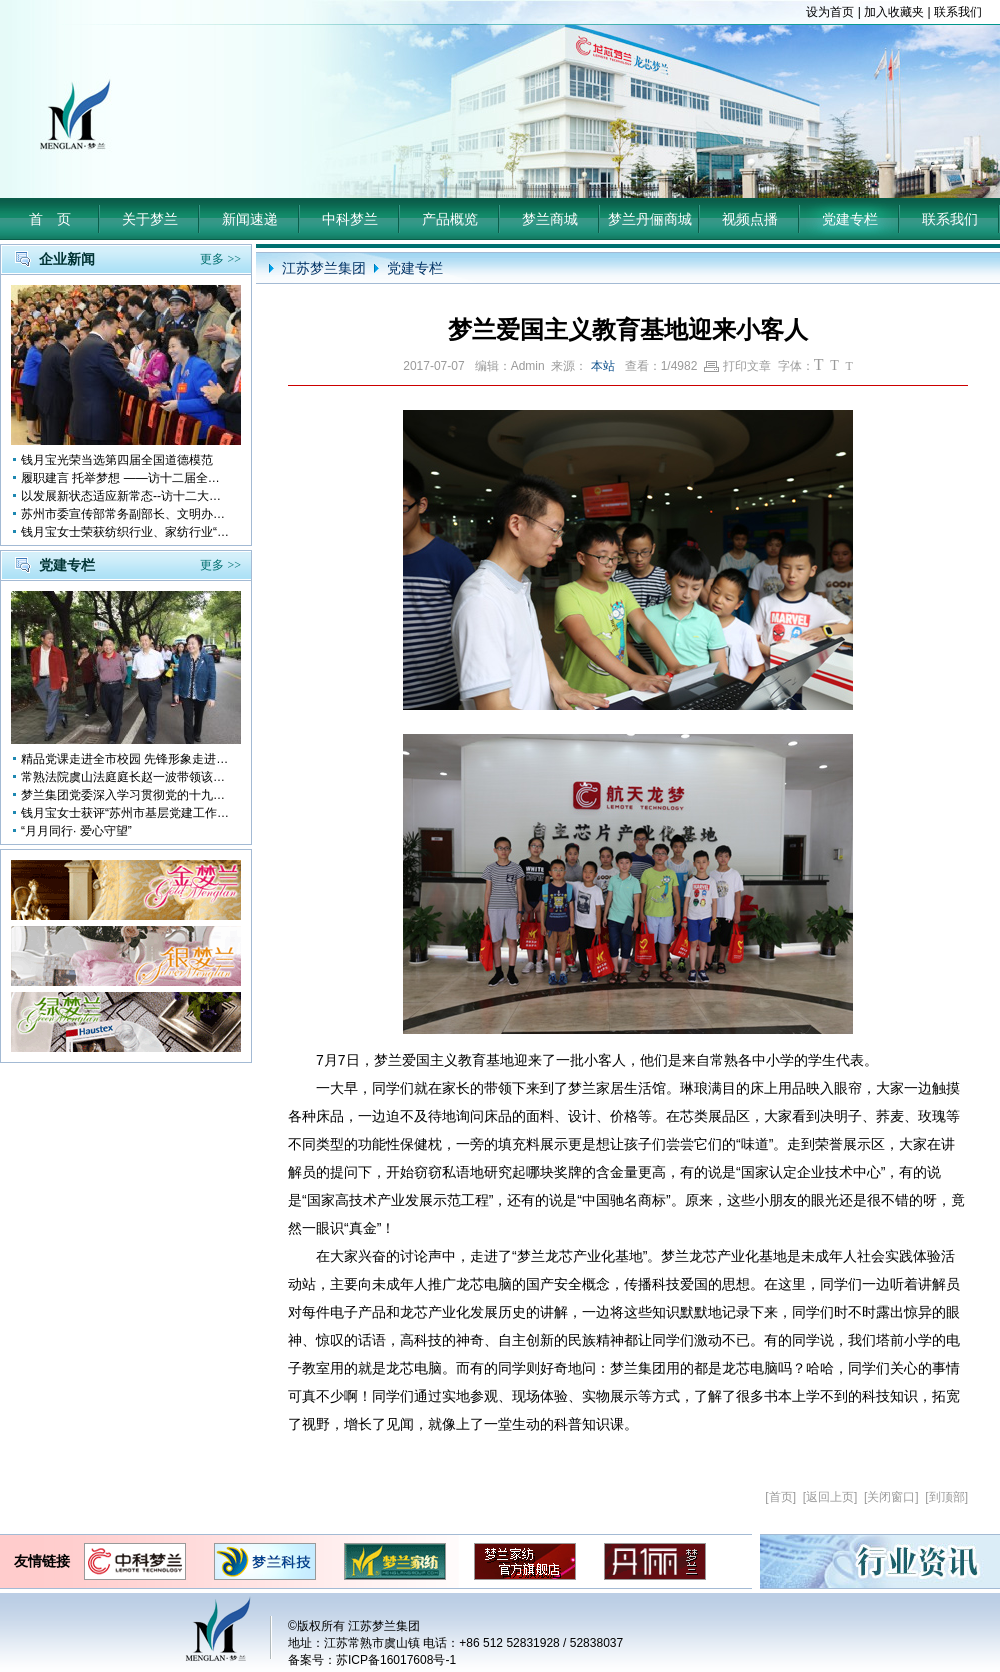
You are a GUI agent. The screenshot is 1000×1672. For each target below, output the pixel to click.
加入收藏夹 (894, 12)
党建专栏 (850, 219)
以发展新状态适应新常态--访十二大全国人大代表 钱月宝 (126, 496)
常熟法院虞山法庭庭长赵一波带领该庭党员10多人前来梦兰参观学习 (126, 777)
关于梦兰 (150, 219)
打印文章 (737, 366)
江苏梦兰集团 (324, 268)
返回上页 (830, 1497)
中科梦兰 (350, 219)
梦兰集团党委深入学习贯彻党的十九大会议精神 (126, 795)
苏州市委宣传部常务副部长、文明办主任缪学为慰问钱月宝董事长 (126, 514)
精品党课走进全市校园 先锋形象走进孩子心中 (126, 759)
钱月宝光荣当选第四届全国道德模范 (117, 460)
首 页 (50, 219)
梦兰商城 (550, 219)
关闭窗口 (891, 1497)
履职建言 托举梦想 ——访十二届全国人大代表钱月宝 (126, 478)
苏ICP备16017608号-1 (396, 1660)
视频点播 (750, 219)
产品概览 (450, 219)
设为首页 (830, 12)
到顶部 (947, 1497)
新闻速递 (250, 219)
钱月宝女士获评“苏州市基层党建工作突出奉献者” (126, 813)
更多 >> (220, 259)
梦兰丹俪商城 (650, 219)
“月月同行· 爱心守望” (76, 831)
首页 (781, 1497)
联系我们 (958, 12)
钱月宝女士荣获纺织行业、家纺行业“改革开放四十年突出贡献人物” (126, 532)
